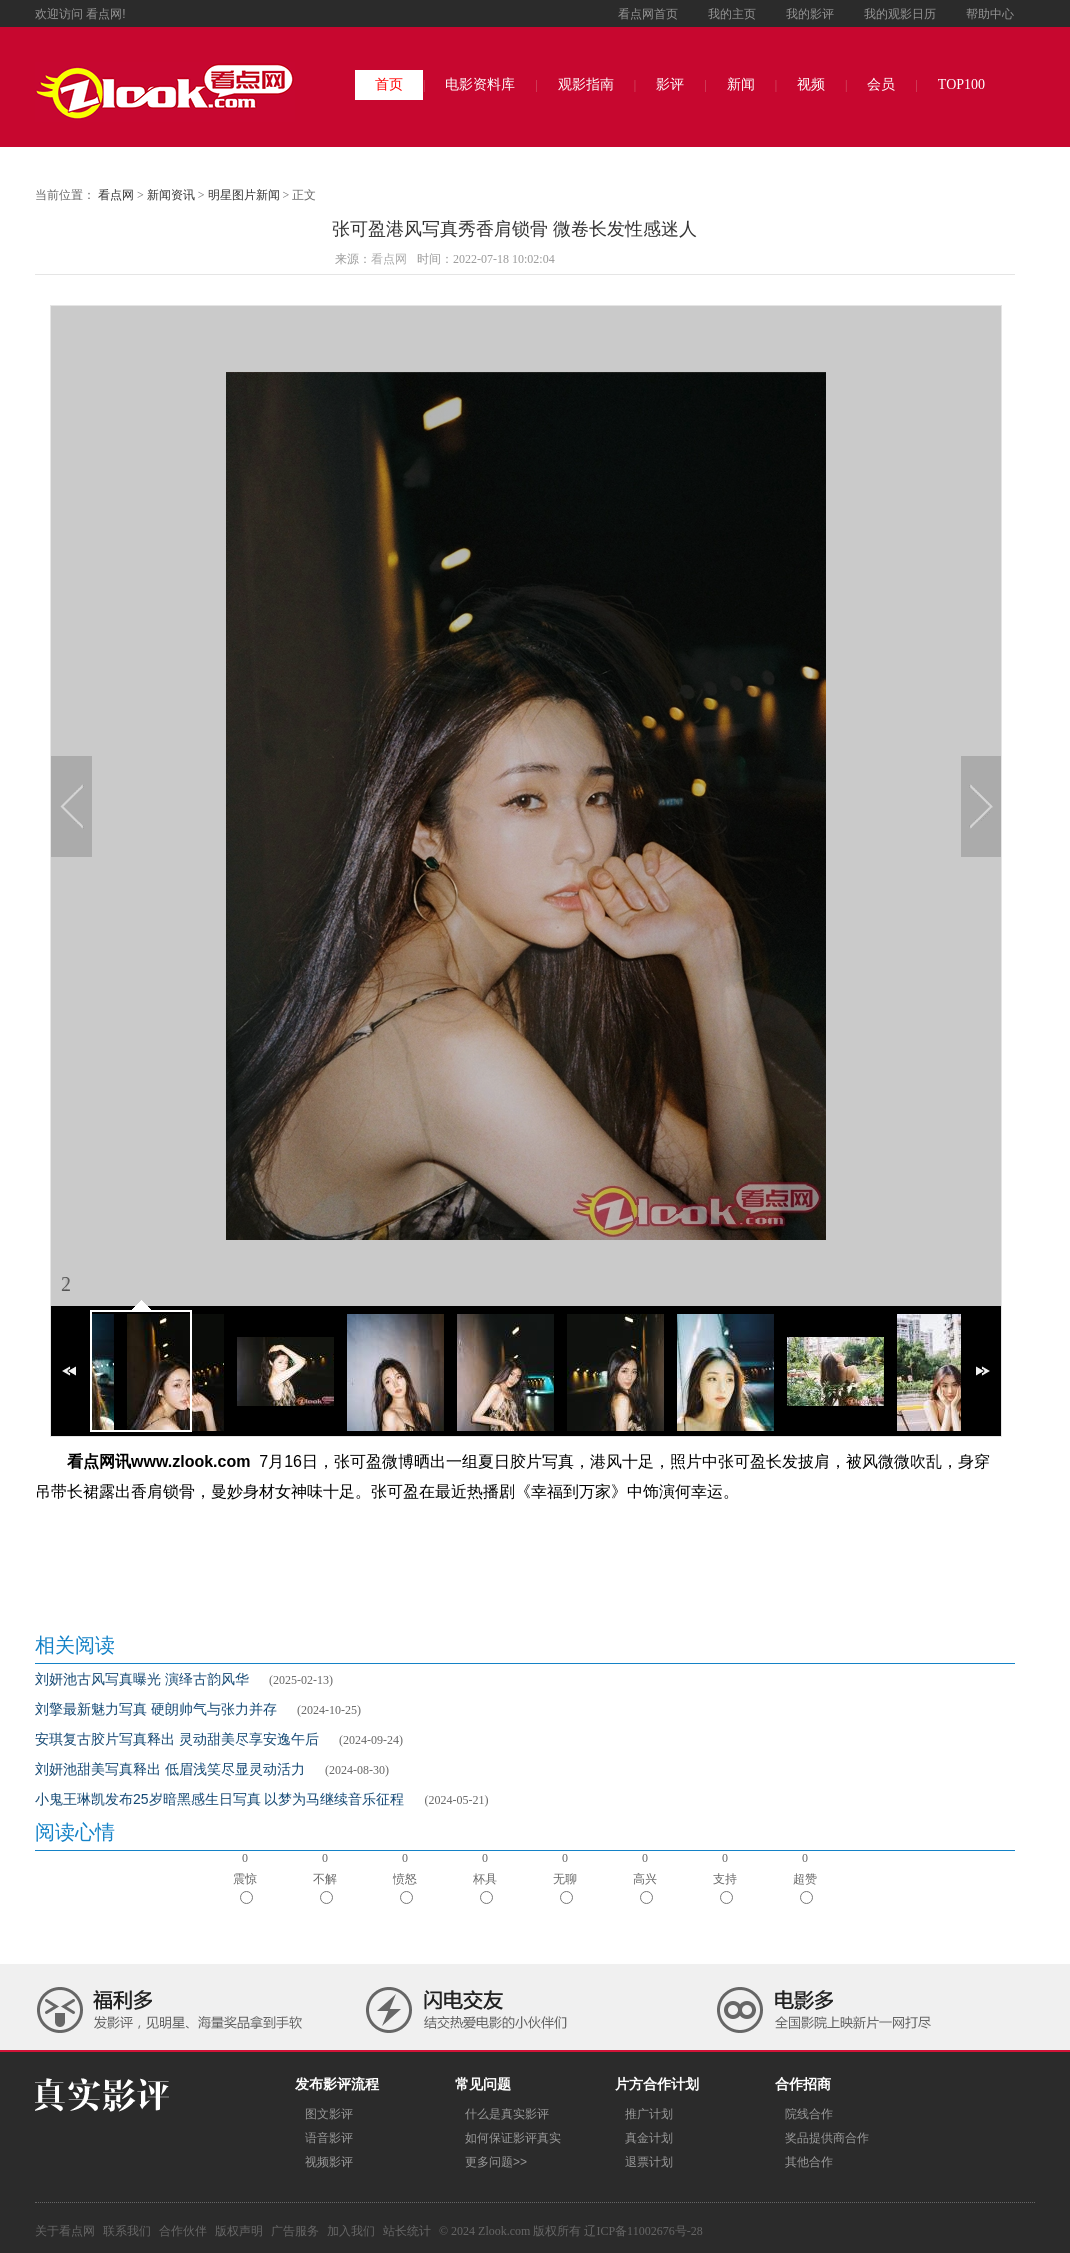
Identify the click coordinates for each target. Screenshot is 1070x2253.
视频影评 (329, 2162)
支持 (725, 1888)
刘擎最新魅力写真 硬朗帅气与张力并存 (156, 1709)
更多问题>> (496, 2162)
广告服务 (295, 2231)
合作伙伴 (183, 2231)
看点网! (105, 14)
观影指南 (586, 84)
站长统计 (407, 2231)
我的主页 (732, 14)
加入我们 (351, 2231)
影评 (670, 84)
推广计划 (649, 2114)
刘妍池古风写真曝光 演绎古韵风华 (142, 1679)
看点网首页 (648, 14)
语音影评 (329, 2138)
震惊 (245, 1888)
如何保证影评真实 (513, 2138)
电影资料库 (480, 84)
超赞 (805, 1888)
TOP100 (961, 84)
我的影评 (810, 14)
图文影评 (329, 2114)
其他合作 (809, 2162)
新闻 (741, 84)
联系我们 (127, 2231)
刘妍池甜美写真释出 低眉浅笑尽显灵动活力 (170, 1769)
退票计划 (649, 2162)
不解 (325, 1888)
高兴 (645, 1888)
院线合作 (809, 2114)
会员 (881, 84)
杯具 (485, 1888)
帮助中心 (990, 14)
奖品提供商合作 (827, 2138)
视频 (811, 84)
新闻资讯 (171, 195)
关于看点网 (65, 2231)
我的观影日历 (900, 14)
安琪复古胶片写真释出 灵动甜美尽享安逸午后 (177, 1739)
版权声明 (239, 2231)
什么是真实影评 (507, 2114)
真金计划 (649, 2138)
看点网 (116, 195)
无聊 (565, 1888)
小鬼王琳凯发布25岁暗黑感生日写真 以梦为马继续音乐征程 (219, 1799)
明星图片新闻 (244, 195)
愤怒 (405, 1888)
